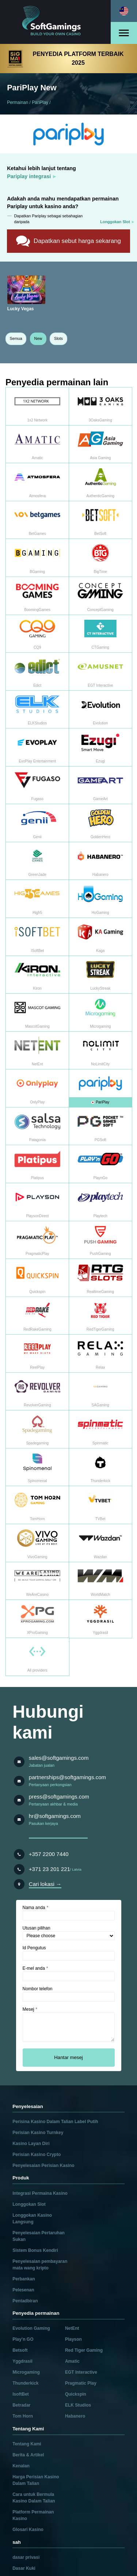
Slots (58, 338)
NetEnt (72, 2328)
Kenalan (21, 2465)
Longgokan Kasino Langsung (32, 2218)
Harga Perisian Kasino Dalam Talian (35, 2480)
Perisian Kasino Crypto (36, 2154)
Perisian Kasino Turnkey (37, 2132)
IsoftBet (20, 2394)
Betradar (21, 2405)
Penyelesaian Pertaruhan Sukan (38, 2236)
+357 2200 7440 (49, 1854)
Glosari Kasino (27, 2529)
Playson (73, 2339)
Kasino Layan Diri (30, 2143)
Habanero (75, 2416)
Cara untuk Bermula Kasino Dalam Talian (33, 2498)
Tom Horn (22, 2416)
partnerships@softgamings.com (67, 1777)
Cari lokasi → (45, 1884)
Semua (16, 338)
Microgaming (26, 2372)
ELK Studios (78, 2405)
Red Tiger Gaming (84, 2350)
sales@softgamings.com (59, 1758)
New (38, 338)
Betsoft (19, 2350)
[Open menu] (124, 33)
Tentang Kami (26, 2443)
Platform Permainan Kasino (33, 2515)
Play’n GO (22, 2339)
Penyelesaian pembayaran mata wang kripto (39, 2265)
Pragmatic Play (80, 2383)
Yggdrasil (22, 2361)
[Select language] (124, 11)
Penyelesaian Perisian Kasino (43, 2165)
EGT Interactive (81, 2372)
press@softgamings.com (59, 1796)
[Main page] (55, 22)
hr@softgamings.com (55, 1816)
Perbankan (23, 2278)
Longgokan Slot (29, 2204)
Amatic (72, 2361)
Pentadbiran (25, 2300)
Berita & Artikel (28, 2454)
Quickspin (75, 2394)
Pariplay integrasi (29, 176)
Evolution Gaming (31, 2328)
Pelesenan (23, 2289)
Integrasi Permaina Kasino (40, 2193)
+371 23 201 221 (49, 1869)
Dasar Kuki (23, 2568)
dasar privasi (25, 2557)
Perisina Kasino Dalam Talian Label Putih (55, 2121)
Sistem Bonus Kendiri (35, 2250)
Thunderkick (25, 2383)
